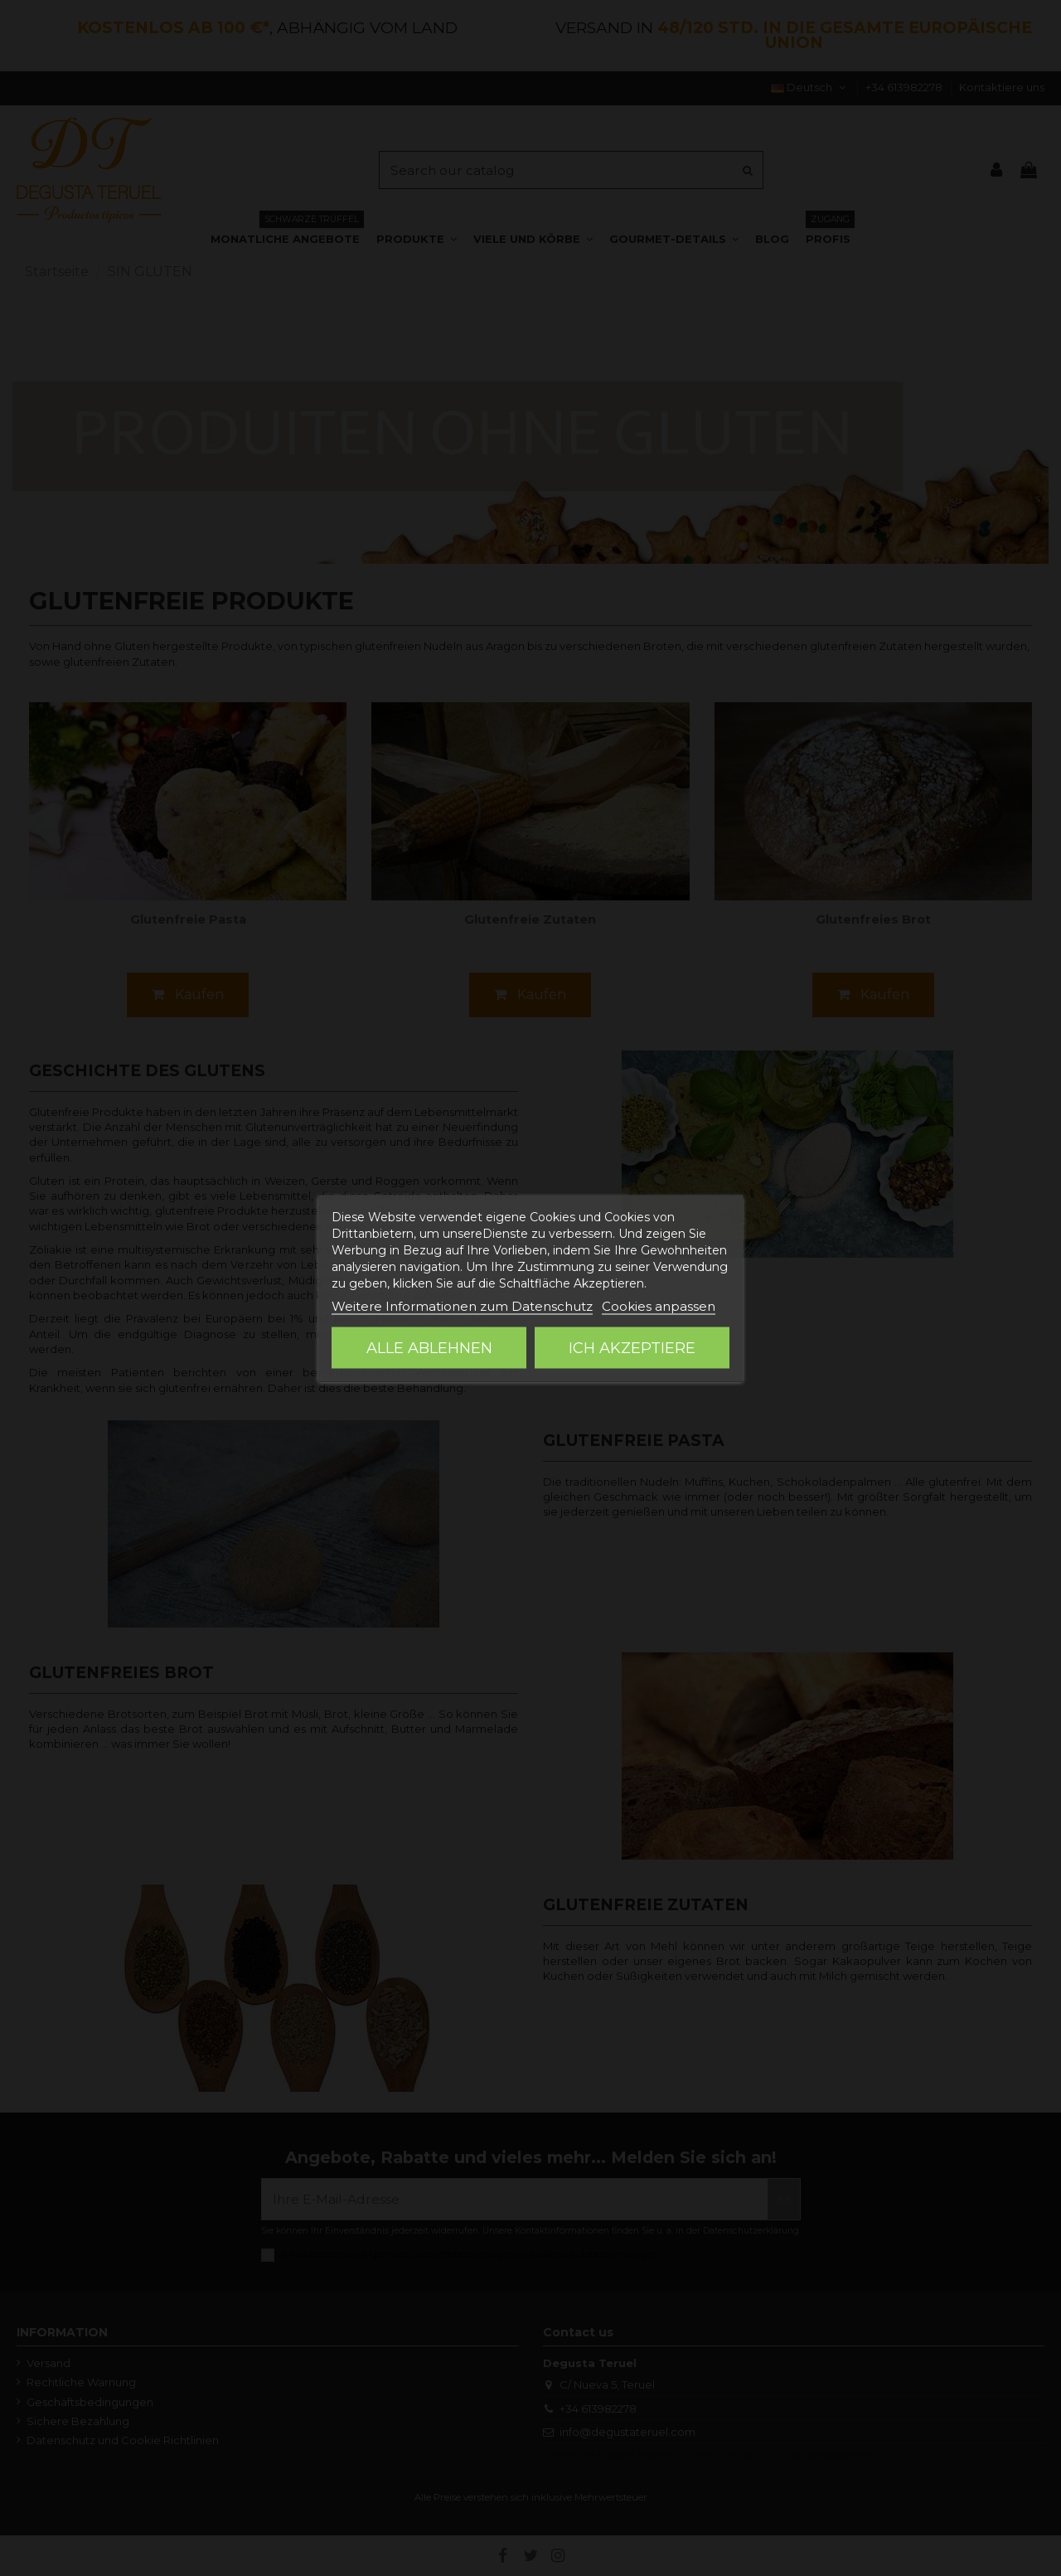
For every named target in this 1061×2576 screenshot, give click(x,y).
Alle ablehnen (429, 1347)
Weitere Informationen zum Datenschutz (462, 1305)
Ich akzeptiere (632, 1347)
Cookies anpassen (658, 1305)
